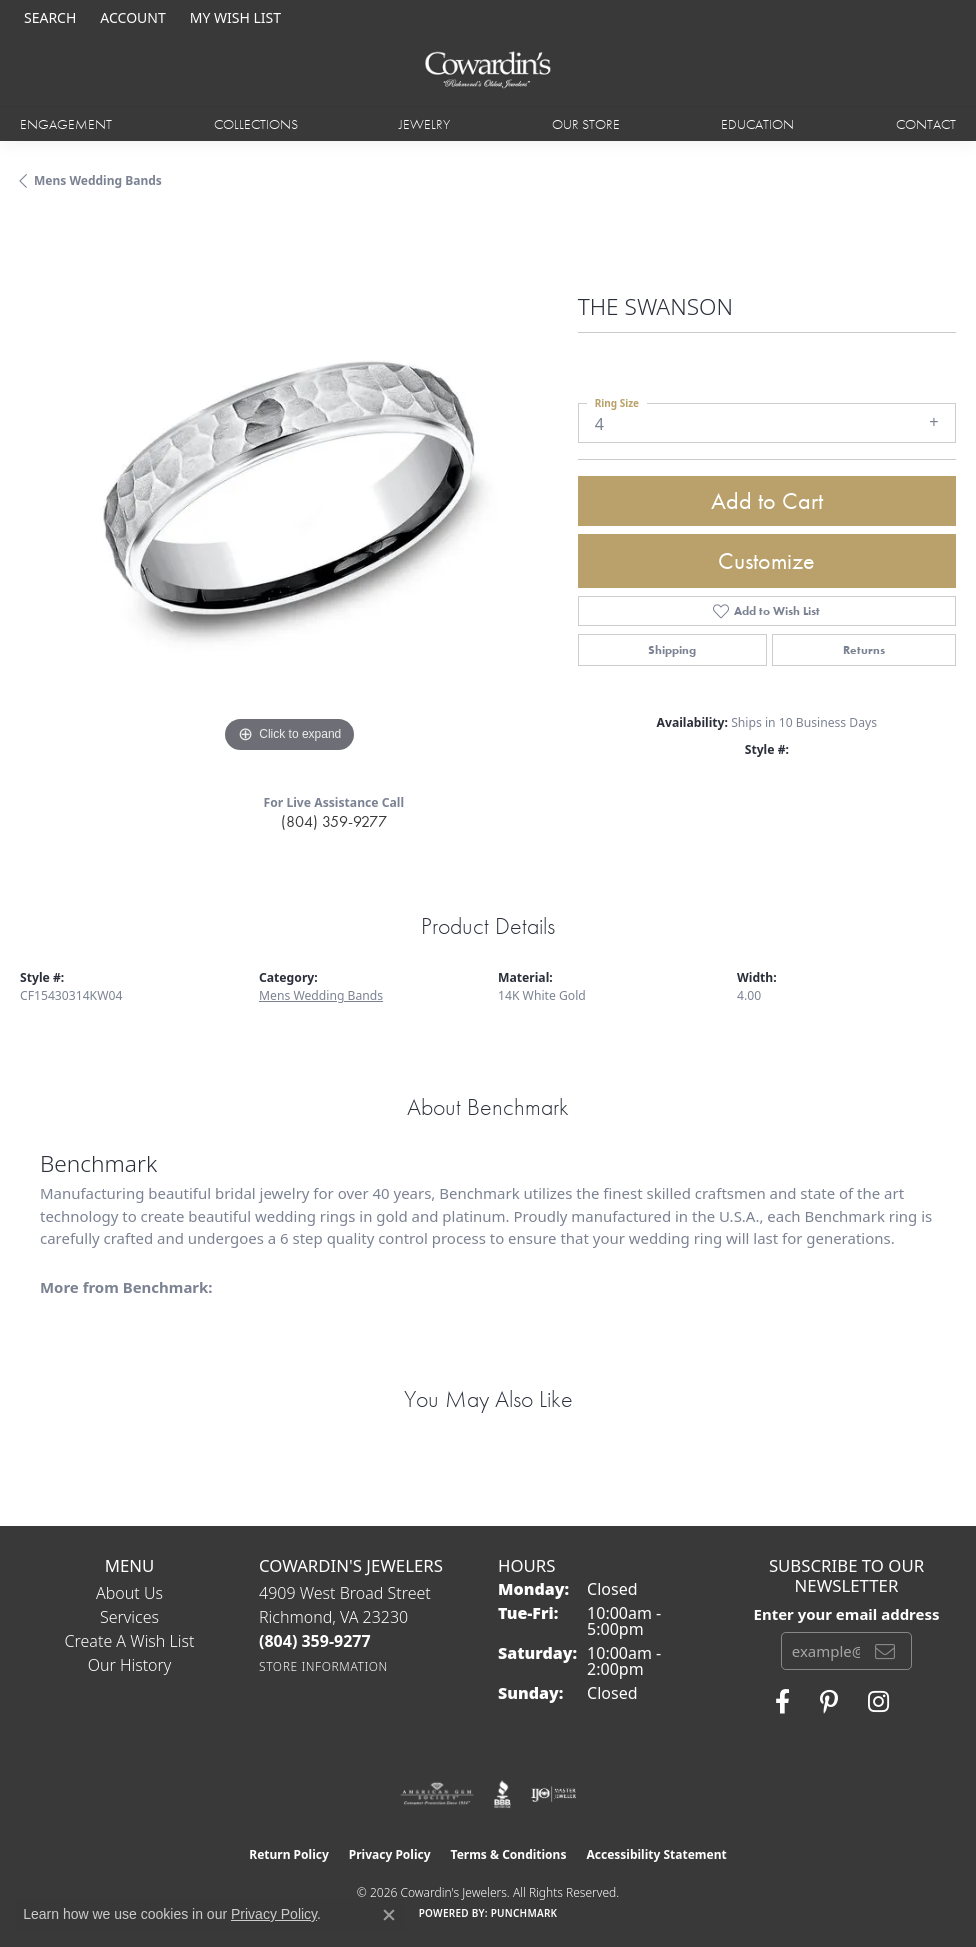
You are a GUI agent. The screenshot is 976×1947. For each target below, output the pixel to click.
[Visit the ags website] (437, 1794)
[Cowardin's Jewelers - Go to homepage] (488, 70)
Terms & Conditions (509, 1854)
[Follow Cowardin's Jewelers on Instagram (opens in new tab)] (878, 1702)
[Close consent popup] (389, 1915)
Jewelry (424, 124)
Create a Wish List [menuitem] (130, 1641)
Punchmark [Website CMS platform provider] (524, 1913)
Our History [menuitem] (130, 1665)
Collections (256, 124)
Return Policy (289, 1854)
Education (757, 124)
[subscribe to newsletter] (885, 1651)
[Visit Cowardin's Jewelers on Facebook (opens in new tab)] (782, 1702)
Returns (864, 650)
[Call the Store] (315, 1641)
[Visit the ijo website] (553, 1794)
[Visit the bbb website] (502, 1794)
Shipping (672, 650)
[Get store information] (323, 1666)
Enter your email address (847, 1614)
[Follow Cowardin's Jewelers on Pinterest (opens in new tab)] (829, 1702)
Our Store (586, 124)
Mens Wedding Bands (98, 180)
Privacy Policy (390, 1854)
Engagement (66, 124)
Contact (926, 124)
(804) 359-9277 (334, 821)
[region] (289, 489)
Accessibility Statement (656, 1854)
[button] (48, 17)
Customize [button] (766, 560)
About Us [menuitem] (129, 1593)
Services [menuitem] (129, 1617)
